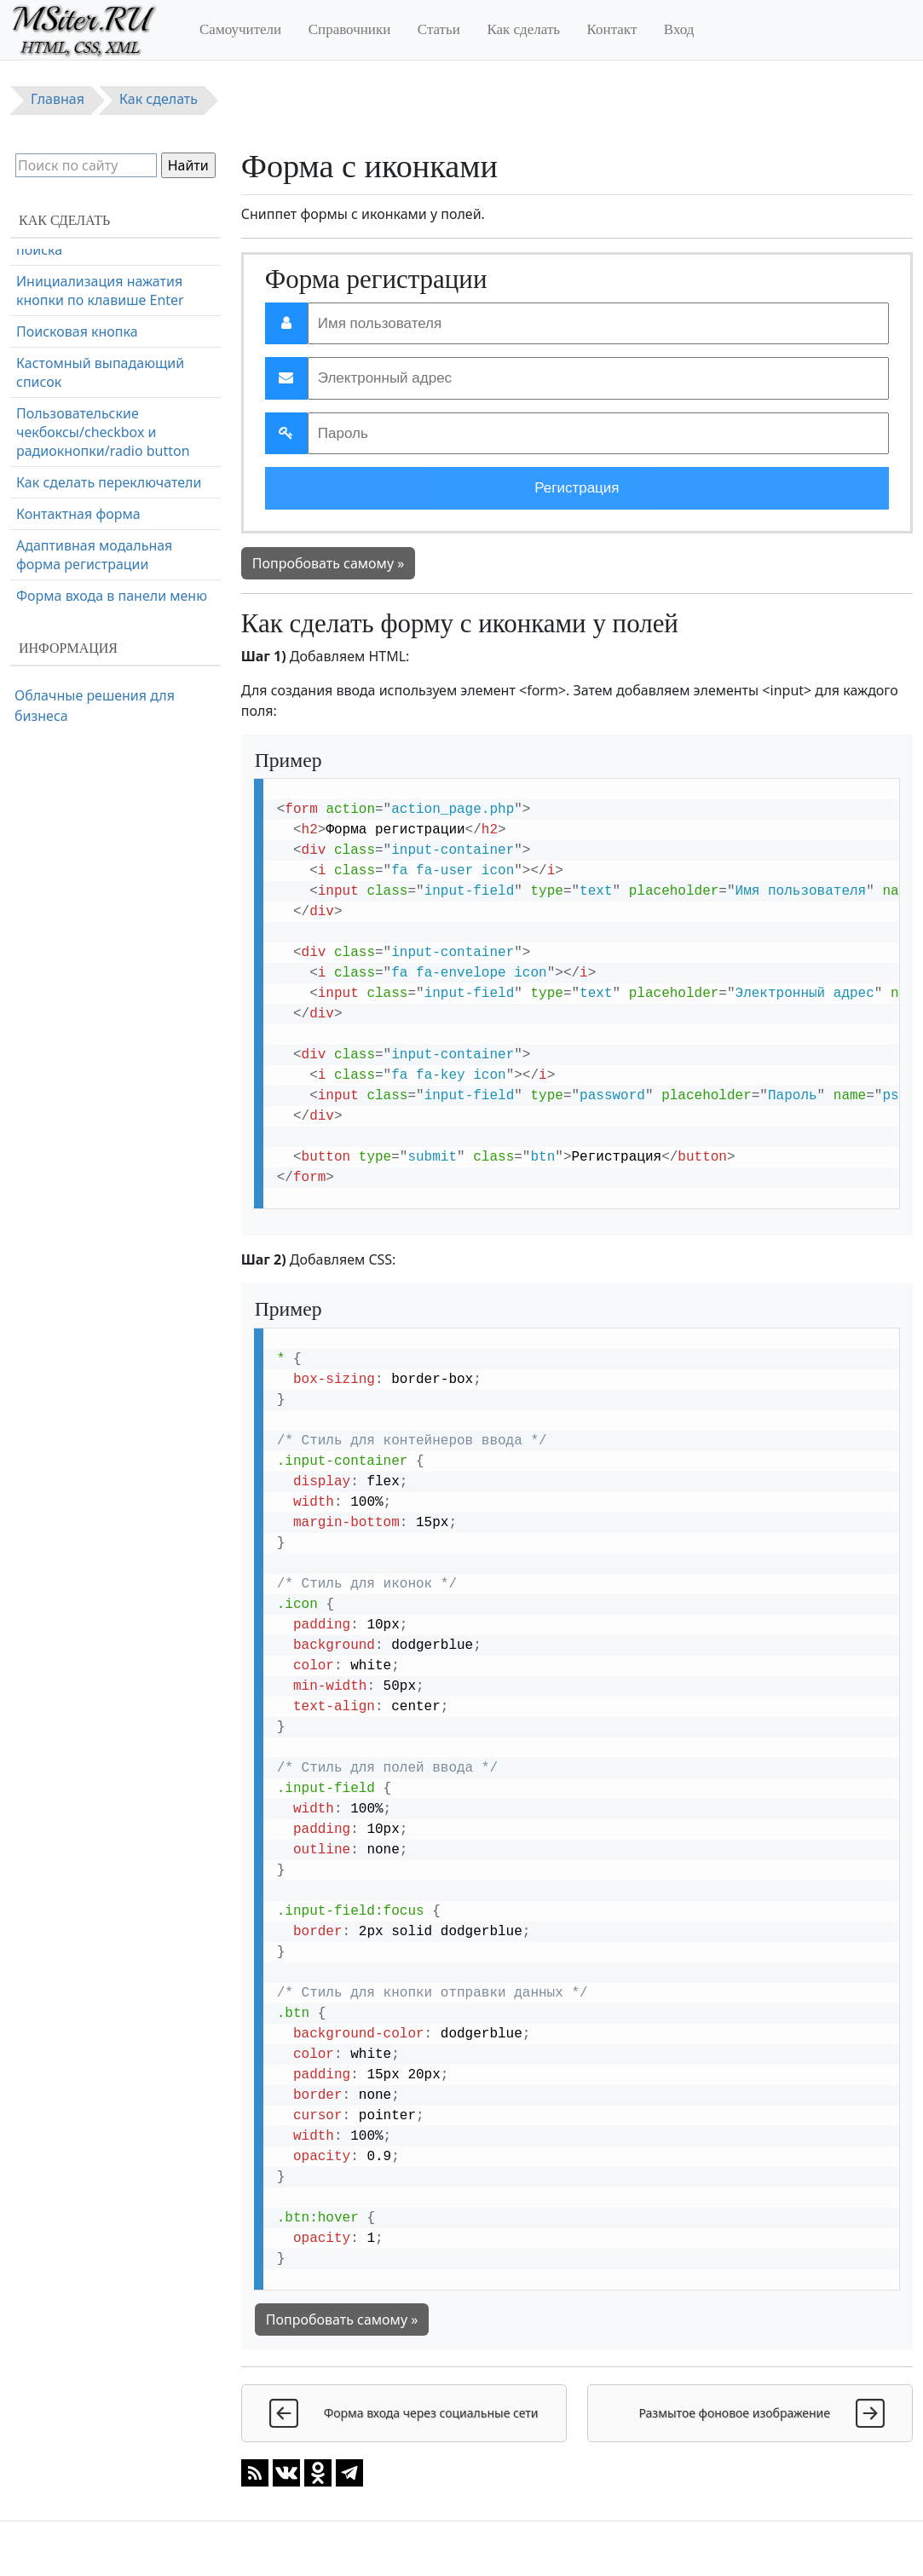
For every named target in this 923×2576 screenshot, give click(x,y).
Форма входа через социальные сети (80, 304)
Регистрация (576, 488)
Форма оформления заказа (106, 376)
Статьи (439, 29)
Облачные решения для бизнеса (94, 705)
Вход (679, 29)
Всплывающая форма (88, 471)
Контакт (612, 29)
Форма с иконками (78, 263)
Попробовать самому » (328, 563)
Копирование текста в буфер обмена (110, 543)
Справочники (350, 29)
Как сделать (523, 29)
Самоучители (240, 29)
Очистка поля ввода (82, 502)
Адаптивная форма (79, 408)
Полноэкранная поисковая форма (105, 594)
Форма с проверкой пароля (107, 439)
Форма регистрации (83, 345)
